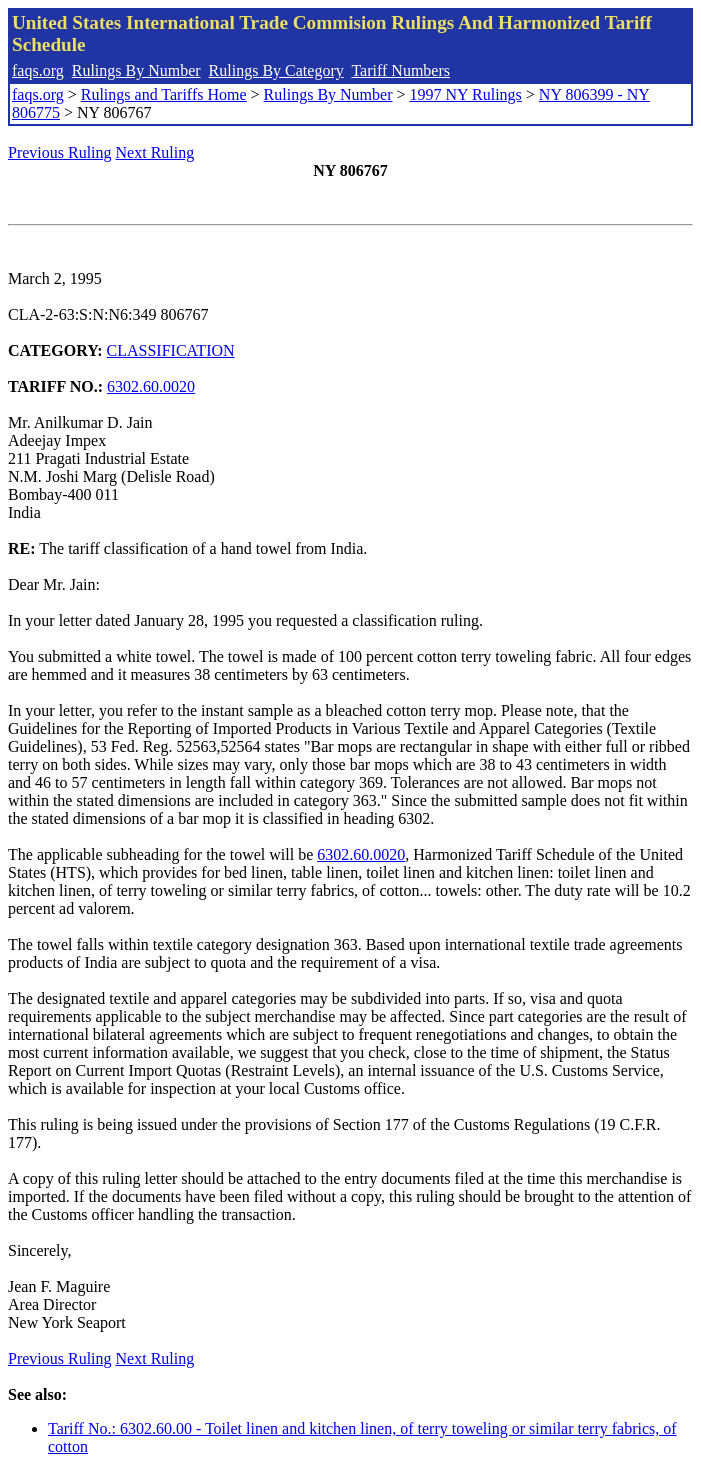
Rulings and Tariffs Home (164, 94)
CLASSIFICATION (171, 350)
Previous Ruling (60, 152)
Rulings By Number (136, 70)
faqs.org (38, 70)
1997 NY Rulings (466, 94)
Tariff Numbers (400, 70)
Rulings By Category (276, 70)
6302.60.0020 (151, 386)
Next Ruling (155, 152)
